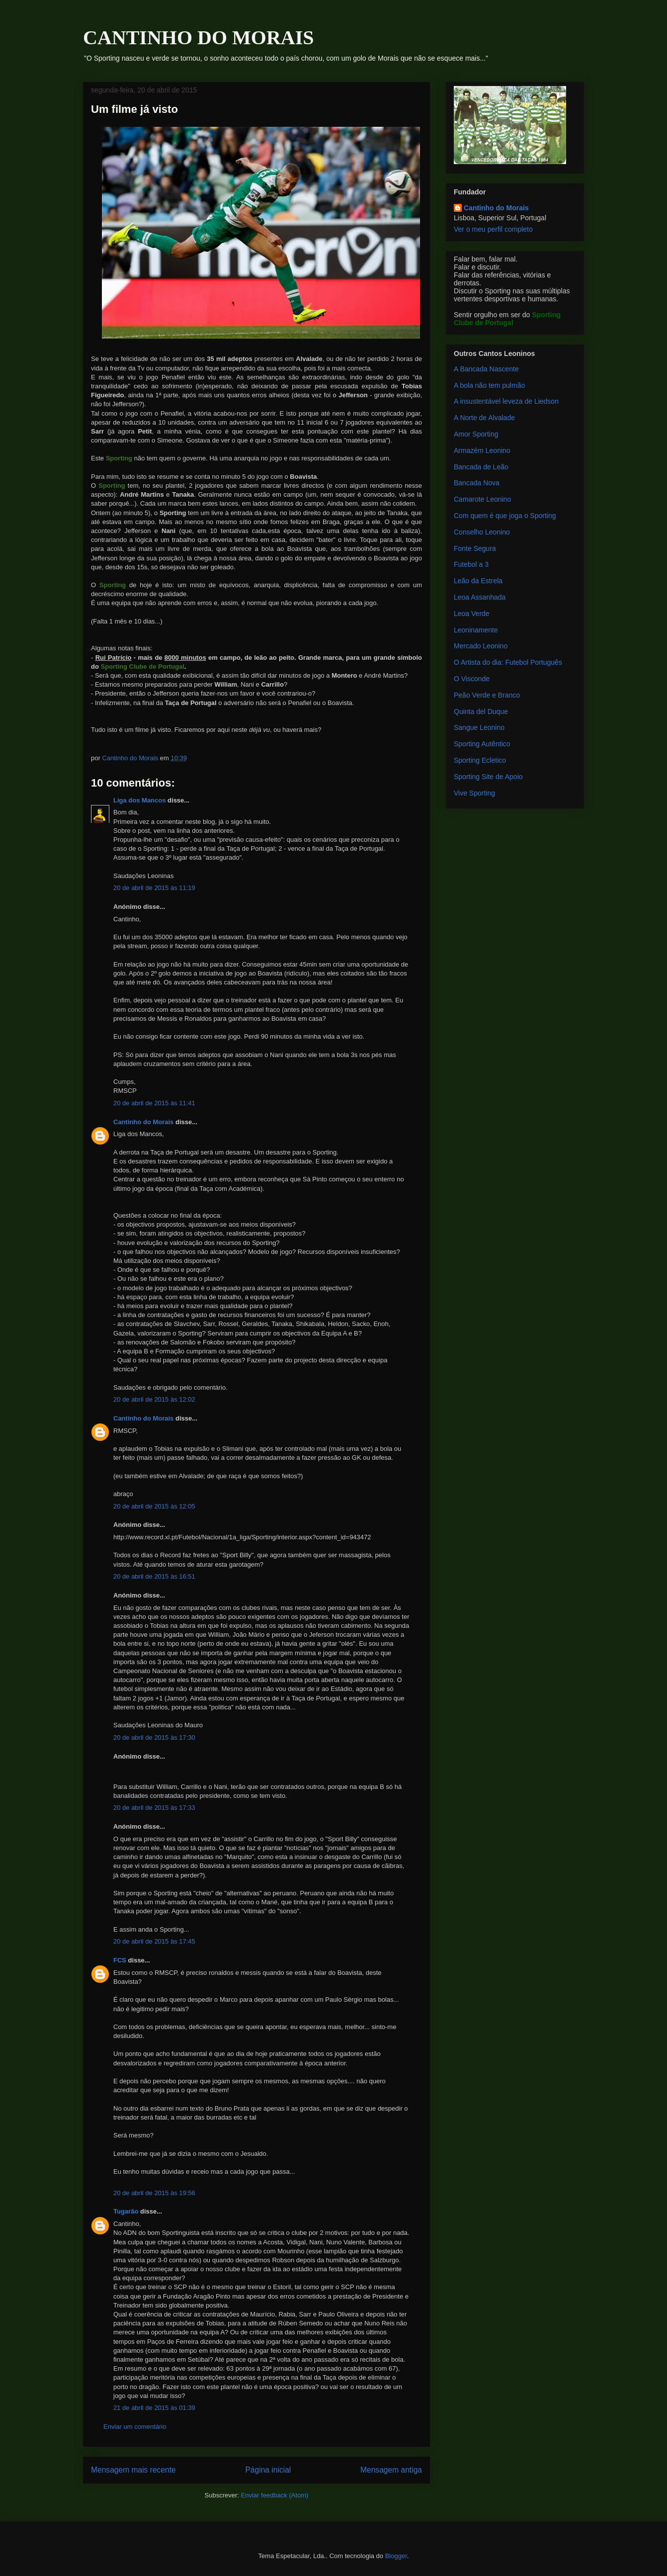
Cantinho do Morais (143, 1122)
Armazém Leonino (482, 450)
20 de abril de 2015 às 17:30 (154, 1737)
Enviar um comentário (134, 2426)
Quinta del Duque (481, 711)
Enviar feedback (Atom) (275, 2495)
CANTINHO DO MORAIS (198, 37)
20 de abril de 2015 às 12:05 (154, 1506)
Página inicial (268, 2470)
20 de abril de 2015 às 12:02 (154, 1399)
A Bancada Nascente (486, 369)
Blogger (396, 2556)
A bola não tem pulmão (489, 385)
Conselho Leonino (482, 532)
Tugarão (125, 2211)
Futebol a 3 (471, 564)
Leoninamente (476, 630)
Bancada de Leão (481, 467)
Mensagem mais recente (133, 2470)
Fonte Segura (475, 548)
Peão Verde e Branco (487, 695)
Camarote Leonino (482, 499)
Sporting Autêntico (482, 744)
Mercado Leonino (480, 646)
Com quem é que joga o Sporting (505, 516)
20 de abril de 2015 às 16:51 (154, 1576)
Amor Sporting (476, 434)
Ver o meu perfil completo (493, 229)
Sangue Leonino (479, 727)
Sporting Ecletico (480, 760)
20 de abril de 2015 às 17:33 (154, 1807)
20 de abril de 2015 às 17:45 (154, 1941)
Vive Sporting (474, 793)
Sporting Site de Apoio (488, 777)
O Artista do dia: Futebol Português (508, 662)
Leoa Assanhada (479, 597)
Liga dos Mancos (139, 800)
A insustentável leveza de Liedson (506, 401)
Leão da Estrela (478, 581)
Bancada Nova (477, 483)
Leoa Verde (472, 614)
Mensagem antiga (391, 2470)
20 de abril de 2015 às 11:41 (154, 1103)
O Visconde (472, 679)
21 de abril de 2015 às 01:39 (154, 2407)
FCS (119, 1960)
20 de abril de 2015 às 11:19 (154, 887)
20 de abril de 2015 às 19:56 (154, 2193)
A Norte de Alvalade (484, 418)
